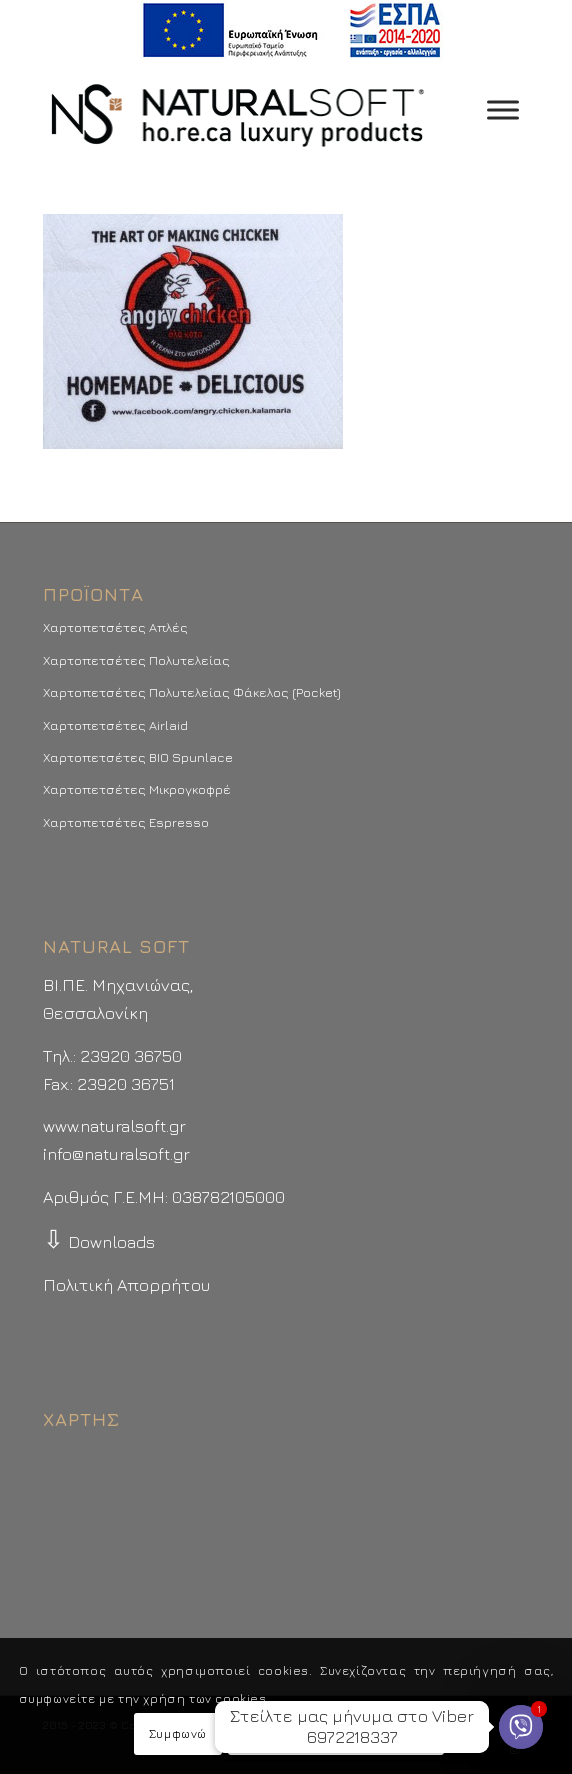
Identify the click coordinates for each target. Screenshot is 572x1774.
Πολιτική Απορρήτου (126, 1285)
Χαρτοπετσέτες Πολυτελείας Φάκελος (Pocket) (192, 692)
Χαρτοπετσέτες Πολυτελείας (136, 660)
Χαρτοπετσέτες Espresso (126, 822)
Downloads (99, 1242)
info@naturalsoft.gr (116, 1154)
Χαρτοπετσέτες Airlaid (115, 725)
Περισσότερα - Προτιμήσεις (336, 1733)
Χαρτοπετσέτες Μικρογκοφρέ (137, 789)
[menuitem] (291, 30)
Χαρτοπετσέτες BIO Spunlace (138, 757)
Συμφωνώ (178, 1733)
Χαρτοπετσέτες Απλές (115, 627)
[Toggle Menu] (503, 109)
